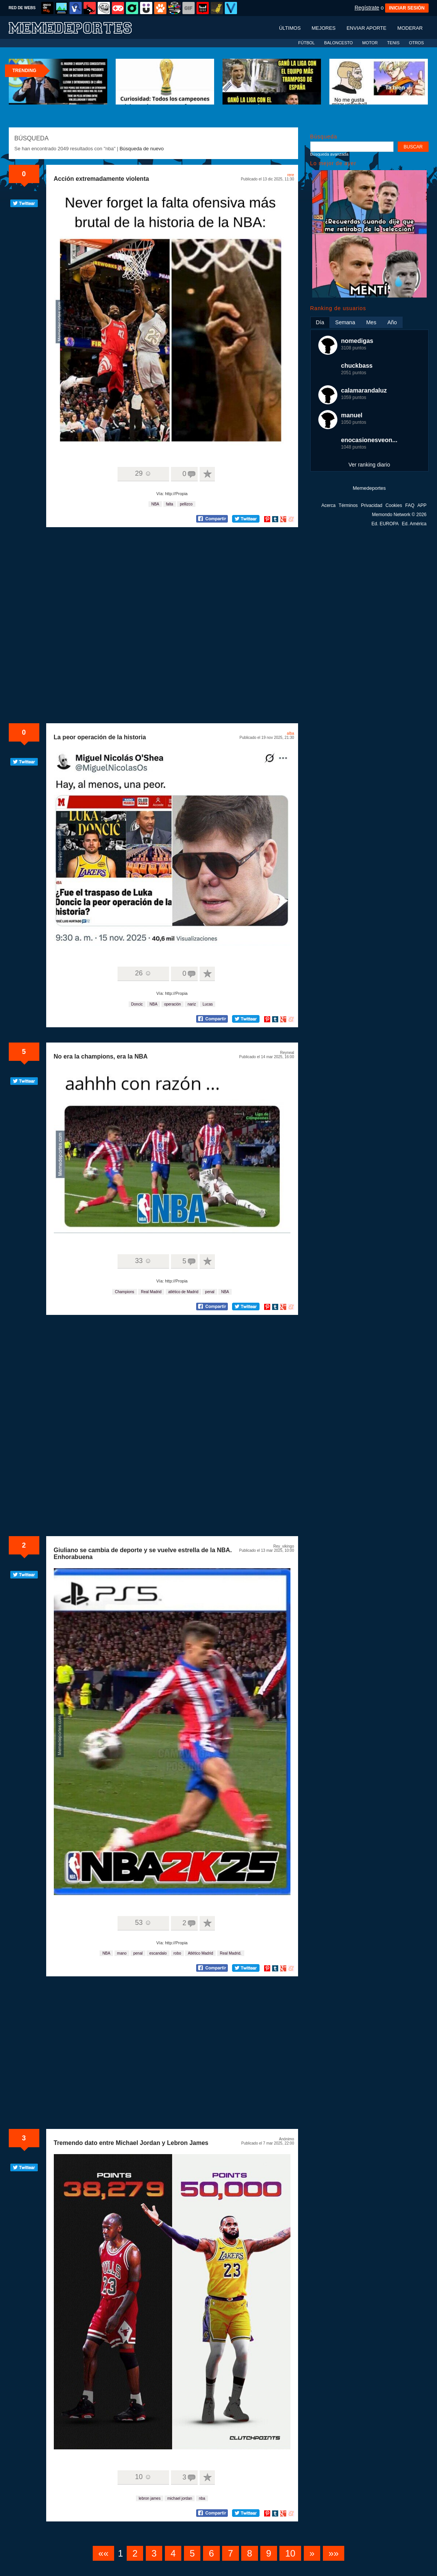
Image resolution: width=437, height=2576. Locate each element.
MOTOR (370, 42)
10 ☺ (143, 2477)
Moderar (409, 28)
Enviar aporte (367, 28)
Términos (348, 505)
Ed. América (414, 523)
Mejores (323, 28)
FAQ (409, 505)
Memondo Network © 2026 (399, 514)
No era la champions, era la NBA (101, 1056)
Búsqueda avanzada (329, 154)
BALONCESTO (338, 42)
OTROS (416, 42)
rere (290, 175)
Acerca (328, 505)
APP (421, 505)
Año (392, 322)
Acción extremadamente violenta (101, 178)
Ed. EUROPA (384, 523)
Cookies (393, 505)
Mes (371, 322)
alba (290, 733)
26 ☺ (143, 973)
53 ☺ (143, 1922)
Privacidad (371, 505)
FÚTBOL (306, 42)
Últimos (290, 28)
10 (290, 2553)
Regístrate (367, 8)
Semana (345, 322)
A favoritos (207, 474)
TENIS (393, 42)
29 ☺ (143, 473)
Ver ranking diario (369, 465)
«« (103, 2553)
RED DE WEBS (22, 8)
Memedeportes (369, 488)
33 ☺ (143, 1261)
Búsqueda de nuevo (141, 148)
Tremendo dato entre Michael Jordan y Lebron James (131, 2143)
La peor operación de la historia (100, 737)
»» (334, 2553)
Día (320, 322)
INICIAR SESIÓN (406, 8)
